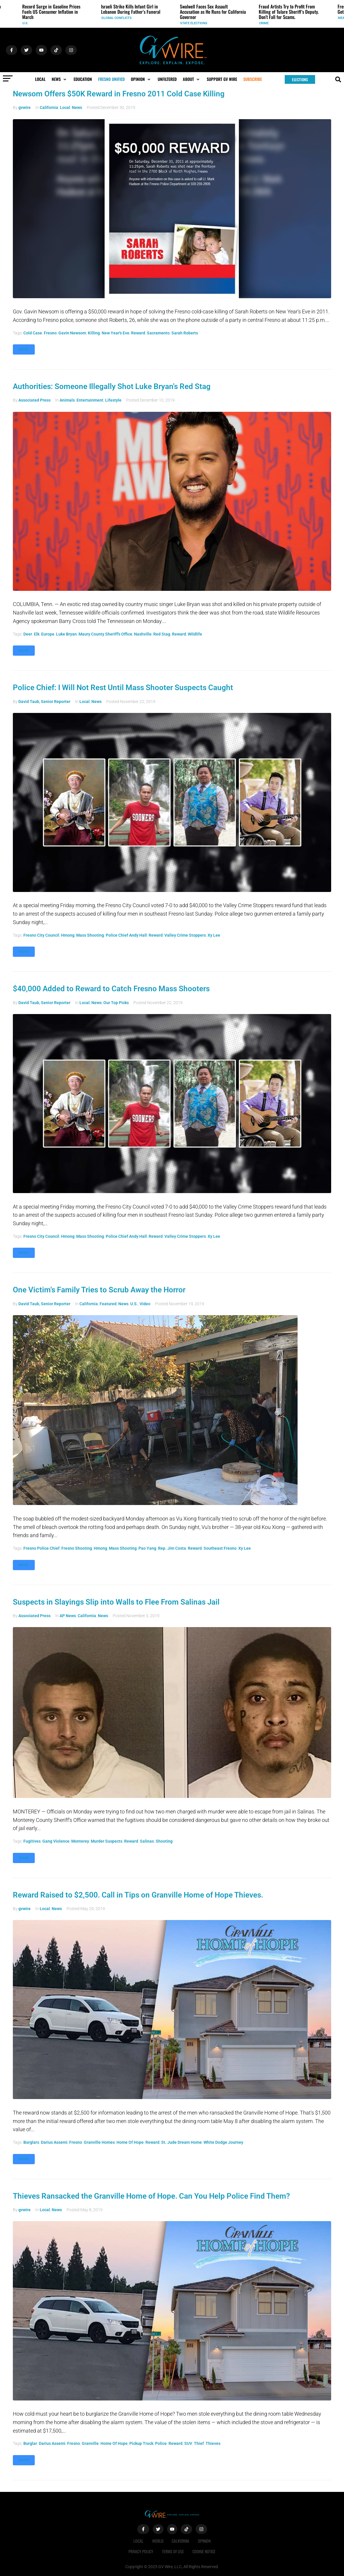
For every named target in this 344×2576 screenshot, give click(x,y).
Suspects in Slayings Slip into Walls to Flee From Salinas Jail (116, 1602)
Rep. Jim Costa (172, 1548)
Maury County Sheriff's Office (105, 634)
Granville (90, 2443)
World (157, 2541)
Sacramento (158, 333)
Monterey (80, 1841)
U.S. (25, 23)
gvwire (24, 107)
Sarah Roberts (184, 333)
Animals (67, 400)
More (24, 349)
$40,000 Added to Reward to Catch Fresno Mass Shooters (111, 988)
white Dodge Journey (223, 2142)
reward (138, 333)
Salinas (147, 1841)
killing (94, 333)
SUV (188, 2443)
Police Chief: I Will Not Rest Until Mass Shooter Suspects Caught (123, 687)
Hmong (67, 935)
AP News (68, 1615)
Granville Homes (99, 2142)
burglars (31, 2142)
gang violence (56, 1841)
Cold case (32, 333)
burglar (30, 2443)
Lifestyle (113, 400)
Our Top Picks (116, 1002)
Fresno (50, 333)
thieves (213, 2443)
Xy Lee (214, 935)
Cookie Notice (204, 2551)
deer (27, 634)
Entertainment (90, 400)
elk (36, 634)
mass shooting (90, 935)
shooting (164, 1841)
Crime (264, 23)
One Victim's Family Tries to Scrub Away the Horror (99, 1289)
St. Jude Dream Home (181, 2142)
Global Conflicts (116, 18)
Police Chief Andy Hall (126, 935)
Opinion (204, 2541)
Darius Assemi (54, 2142)
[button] (59, 79)
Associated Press (34, 400)
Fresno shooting (76, 1548)
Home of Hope (130, 2142)
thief (199, 2443)
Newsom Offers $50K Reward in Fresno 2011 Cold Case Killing (119, 93)
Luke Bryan (66, 634)
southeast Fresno (220, 1548)
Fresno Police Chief (41, 1548)
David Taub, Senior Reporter (44, 701)
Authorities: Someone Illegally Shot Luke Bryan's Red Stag (112, 386)
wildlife (195, 634)
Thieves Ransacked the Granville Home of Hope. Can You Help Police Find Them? (151, 2196)
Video (145, 1303)
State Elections (193, 23)
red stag (161, 634)
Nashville (143, 634)
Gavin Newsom (72, 333)
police (161, 2443)
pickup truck (141, 2443)
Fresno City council (41, 935)
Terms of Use (173, 2551)
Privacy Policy (140, 2551)
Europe (47, 634)
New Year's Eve (115, 333)
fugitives (32, 1841)
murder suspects (106, 1841)
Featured (108, 1303)
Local (65, 107)
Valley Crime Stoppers (185, 935)
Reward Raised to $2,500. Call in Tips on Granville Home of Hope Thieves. (138, 1895)
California (49, 107)
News (77, 107)
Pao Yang (147, 1548)
